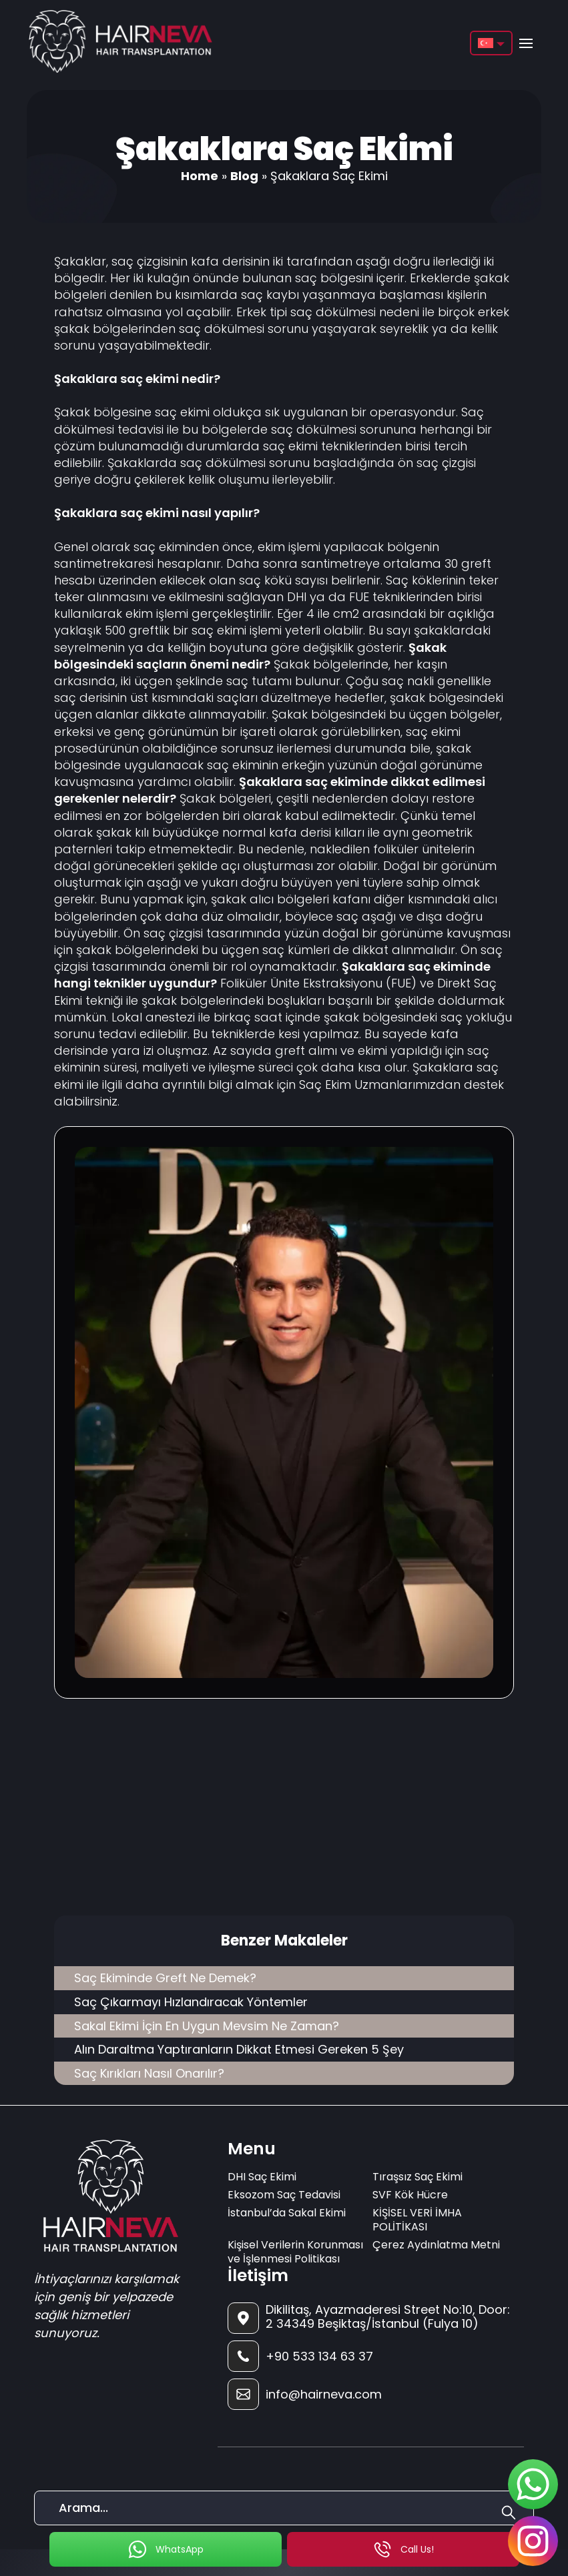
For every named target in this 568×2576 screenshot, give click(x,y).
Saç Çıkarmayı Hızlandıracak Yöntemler (191, 2002)
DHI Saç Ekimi (262, 2176)
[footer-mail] (371, 2394)
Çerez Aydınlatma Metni (436, 2244)
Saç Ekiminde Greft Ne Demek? (165, 1978)
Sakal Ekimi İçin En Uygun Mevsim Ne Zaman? (206, 2026)
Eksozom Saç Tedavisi (284, 2194)
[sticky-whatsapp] (533, 2484)
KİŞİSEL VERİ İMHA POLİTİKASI (417, 2220)
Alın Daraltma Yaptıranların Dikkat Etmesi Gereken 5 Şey (239, 2049)
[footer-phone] (371, 2356)
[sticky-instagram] (533, 2541)
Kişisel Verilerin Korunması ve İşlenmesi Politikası (295, 2252)
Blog (244, 175)
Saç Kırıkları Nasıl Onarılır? (149, 2073)
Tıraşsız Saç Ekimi (417, 2176)
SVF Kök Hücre (410, 2194)
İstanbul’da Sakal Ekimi (287, 2212)
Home (199, 175)
